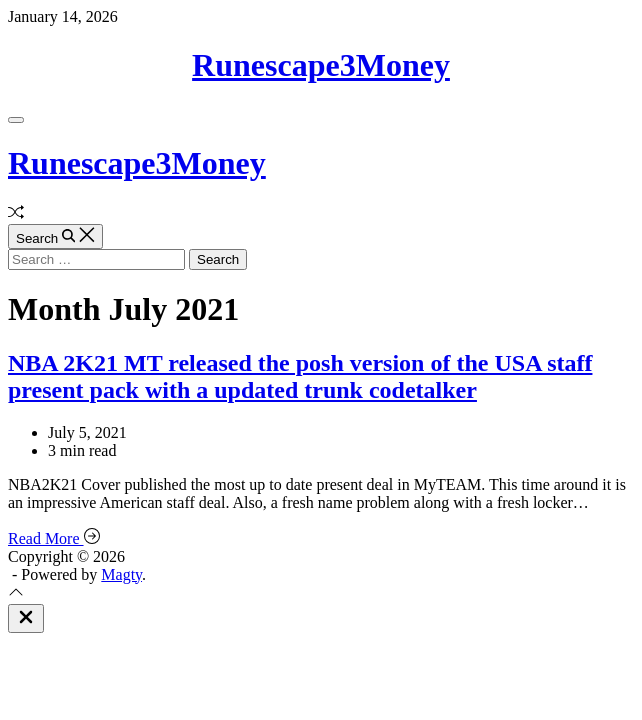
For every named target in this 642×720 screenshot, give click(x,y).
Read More (54, 538)
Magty (121, 574)
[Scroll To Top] (16, 594)
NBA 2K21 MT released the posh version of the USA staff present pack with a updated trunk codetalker (300, 376)
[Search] (55, 236)
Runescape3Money (321, 65)
